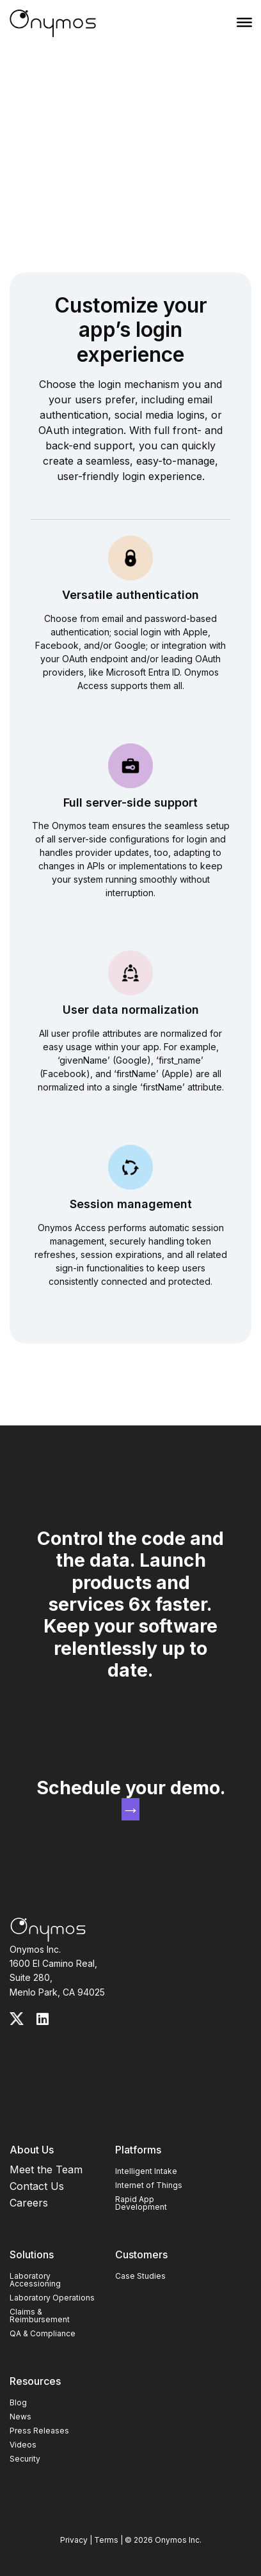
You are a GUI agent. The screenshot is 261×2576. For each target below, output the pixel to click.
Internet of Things (148, 2185)
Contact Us (37, 2186)
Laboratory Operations (52, 2297)
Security (25, 2458)
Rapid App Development (141, 2203)
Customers (141, 2254)
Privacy (74, 2540)
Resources (35, 2381)
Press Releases (39, 2430)
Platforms (138, 2149)
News (20, 2416)
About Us (32, 2149)
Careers (29, 2202)
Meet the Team (46, 2169)
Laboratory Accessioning (35, 2279)
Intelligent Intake (146, 2171)
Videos (23, 2444)
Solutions (32, 2254)
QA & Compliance (42, 2333)
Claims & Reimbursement (40, 2315)
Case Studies (140, 2276)
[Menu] (244, 22)
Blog (18, 2402)
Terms (106, 2540)
